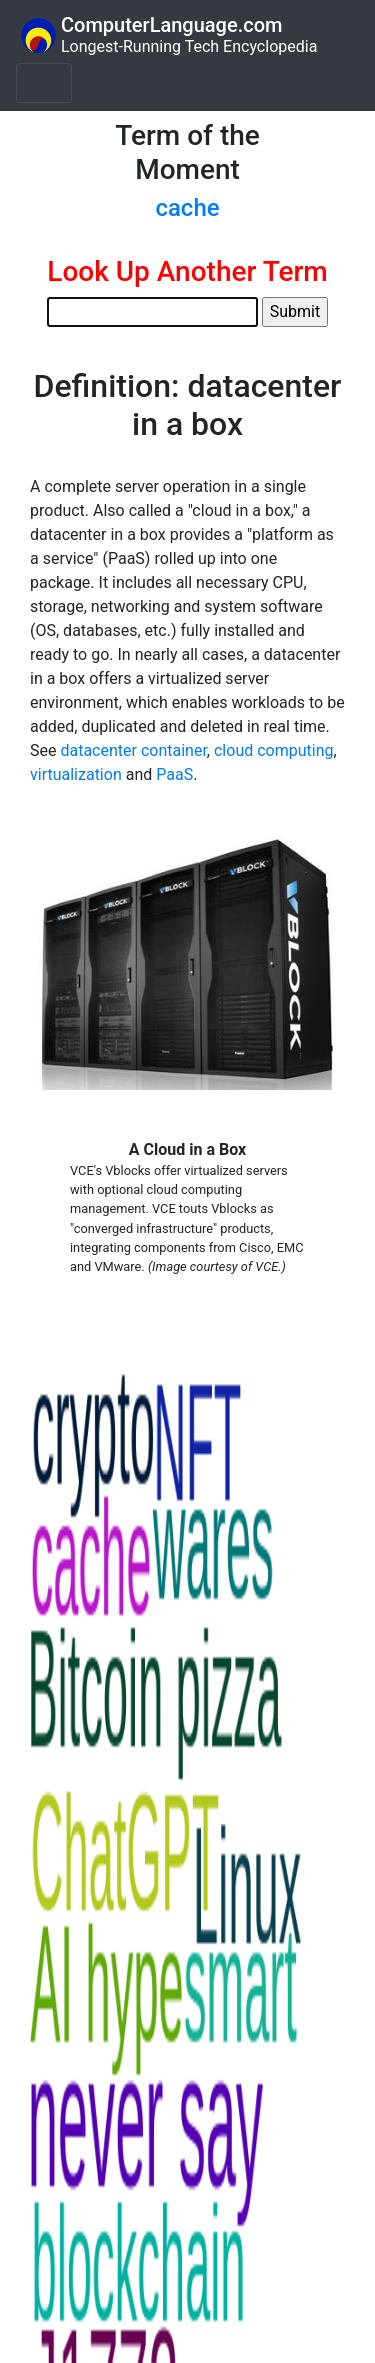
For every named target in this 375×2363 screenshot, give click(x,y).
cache (187, 208)
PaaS (174, 774)
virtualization (76, 774)
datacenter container (133, 750)
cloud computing (273, 750)
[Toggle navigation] (44, 83)
